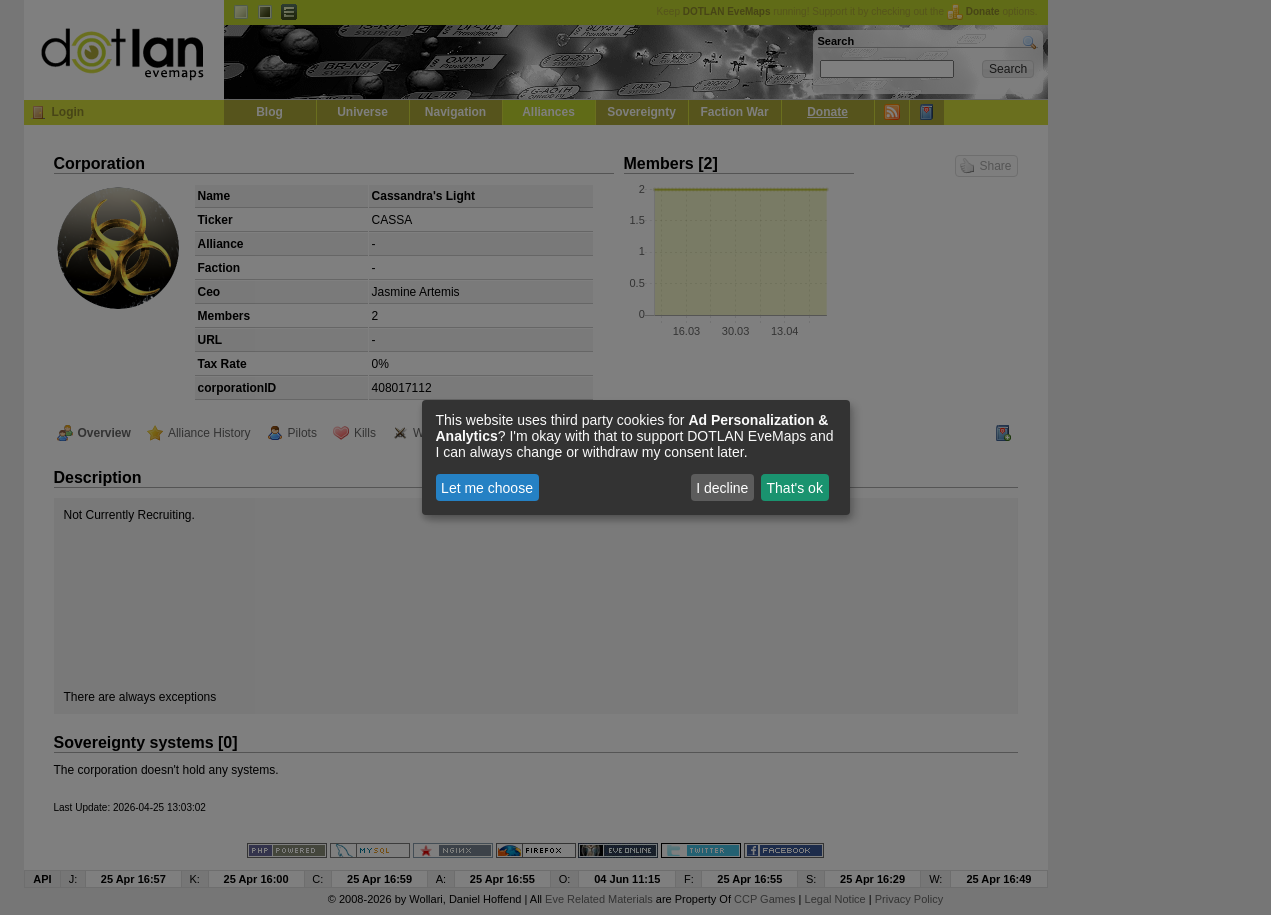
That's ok (795, 488)
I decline (722, 488)
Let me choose (487, 488)
